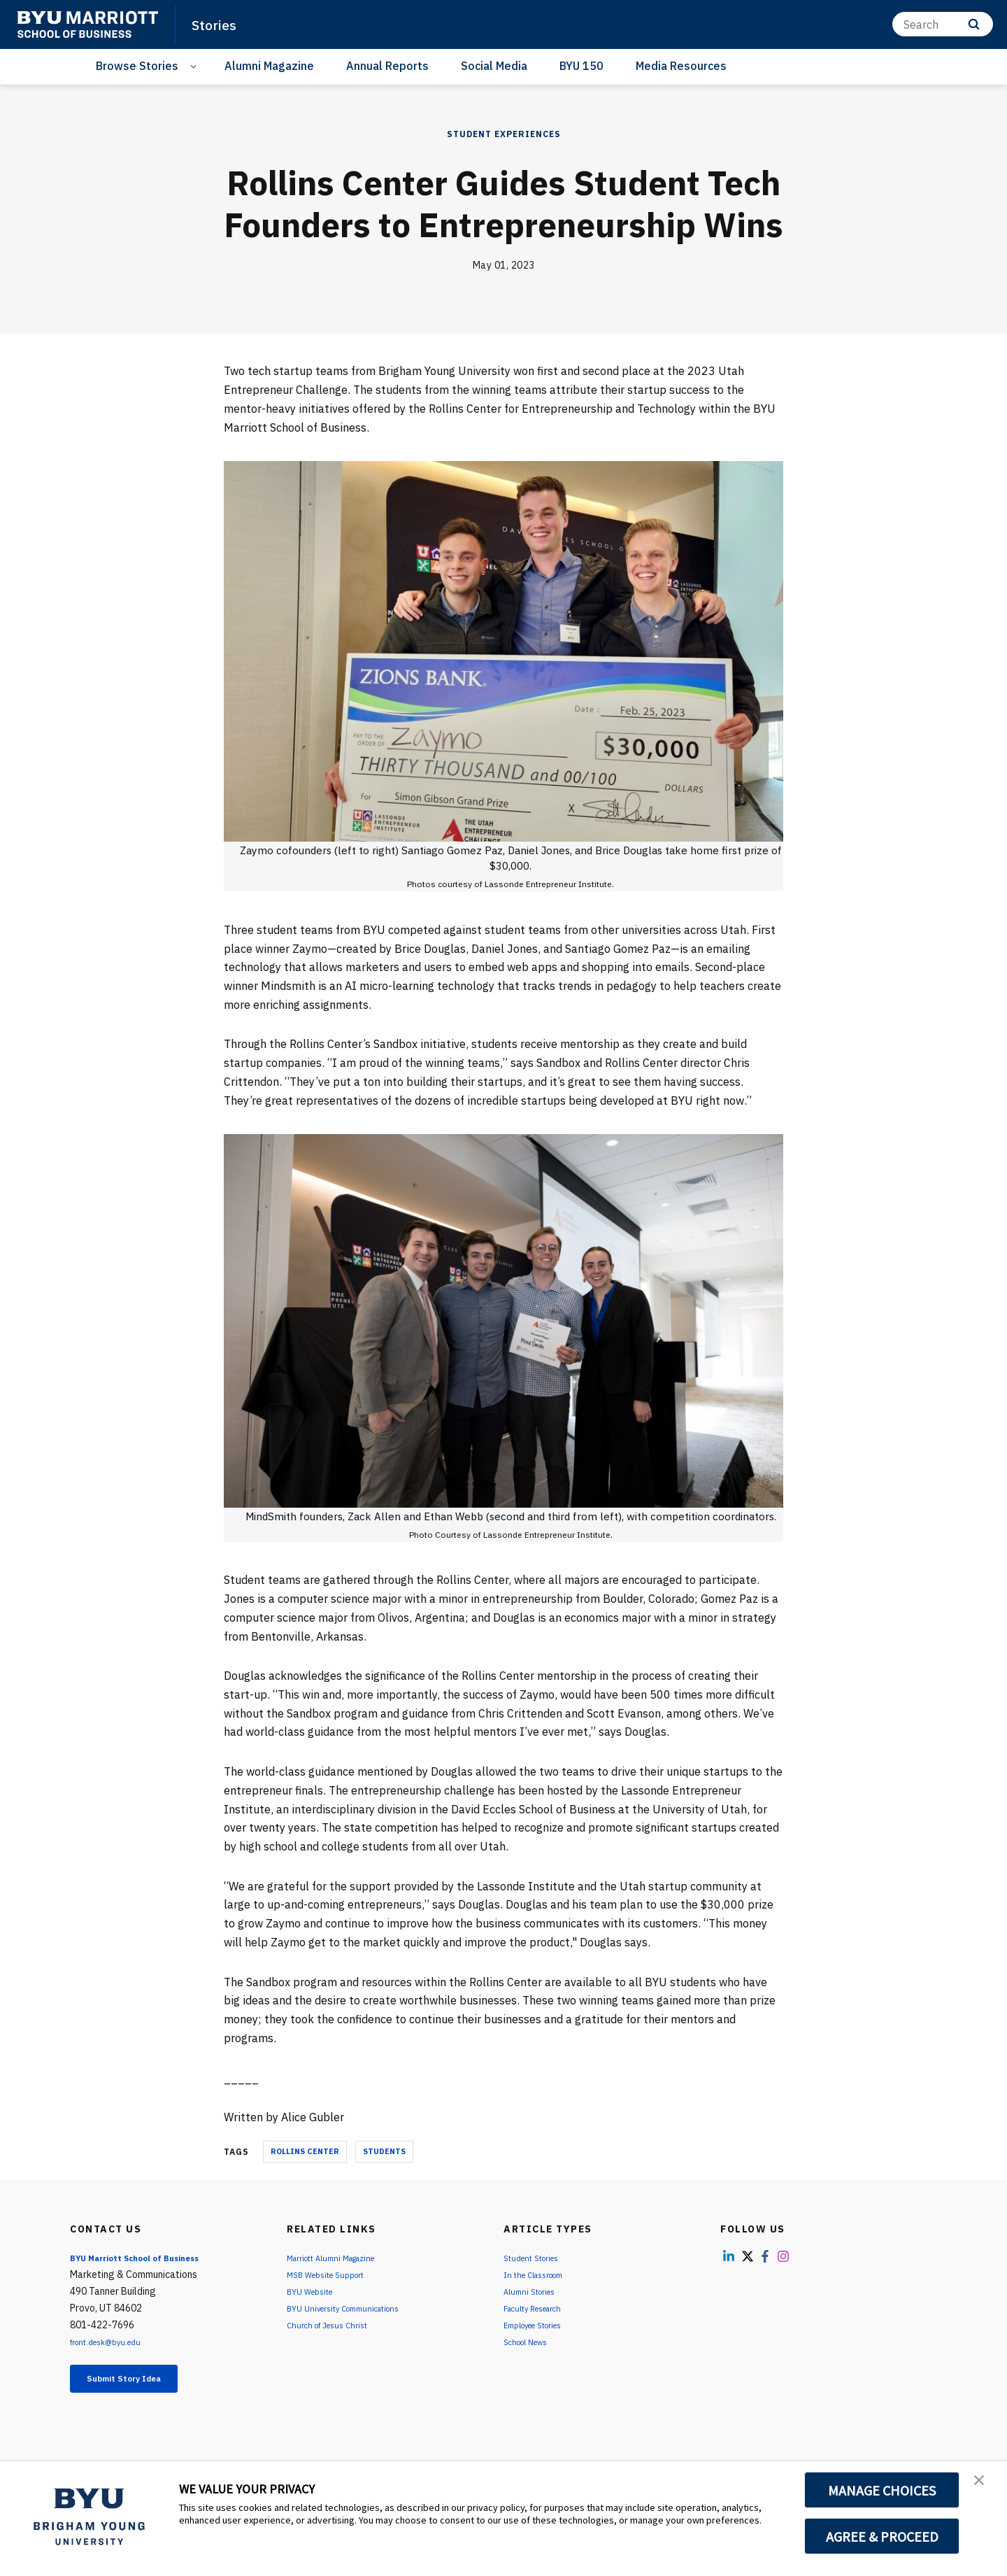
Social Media (494, 66)
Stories (219, 24)
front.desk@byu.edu (114, 2341)
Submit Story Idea (142, 2382)
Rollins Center (305, 2151)
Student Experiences (504, 134)
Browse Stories (137, 66)
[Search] (942, 24)
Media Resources (681, 66)
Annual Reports (387, 66)
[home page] (87, 24)
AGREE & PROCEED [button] (882, 2536)
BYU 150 (581, 66)
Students (384, 2151)
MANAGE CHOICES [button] (882, 2490)
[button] (984, 2486)
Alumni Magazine (269, 66)
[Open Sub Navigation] (195, 66)
